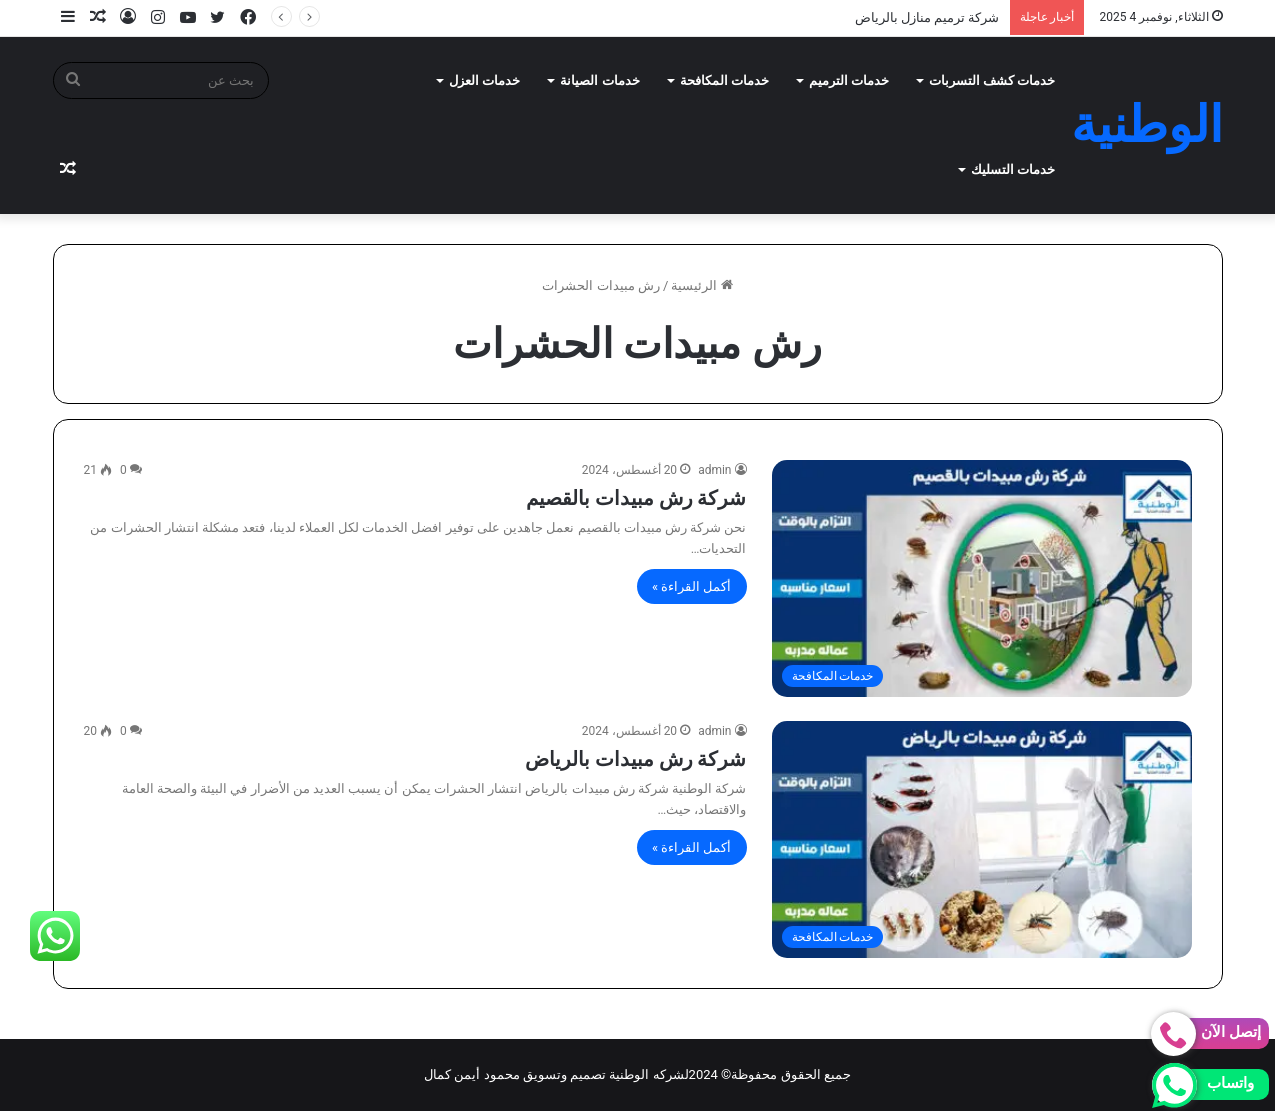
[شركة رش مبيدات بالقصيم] (982, 578)
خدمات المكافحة (724, 80)
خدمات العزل (484, 80)
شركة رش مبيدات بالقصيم (636, 498)
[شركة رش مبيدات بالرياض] (982, 839)
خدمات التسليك (1013, 169)
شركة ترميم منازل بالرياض (927, 17)
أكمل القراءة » (692, 586)
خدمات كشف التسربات (992, 80)
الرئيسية (701, 285)
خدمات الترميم (849, 80)
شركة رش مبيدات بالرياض (636, 759)
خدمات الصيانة (599, 80)
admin (714, 470)
